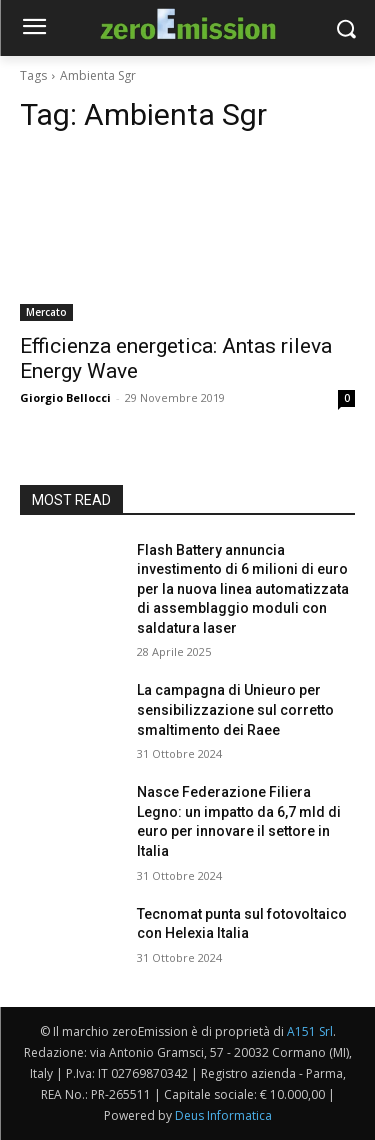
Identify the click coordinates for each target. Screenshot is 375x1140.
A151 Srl (310, 1031)
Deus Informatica (223, 1115)
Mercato (46, 312)
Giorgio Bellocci (65, 397)
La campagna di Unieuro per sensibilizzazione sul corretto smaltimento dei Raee (235, 709)
